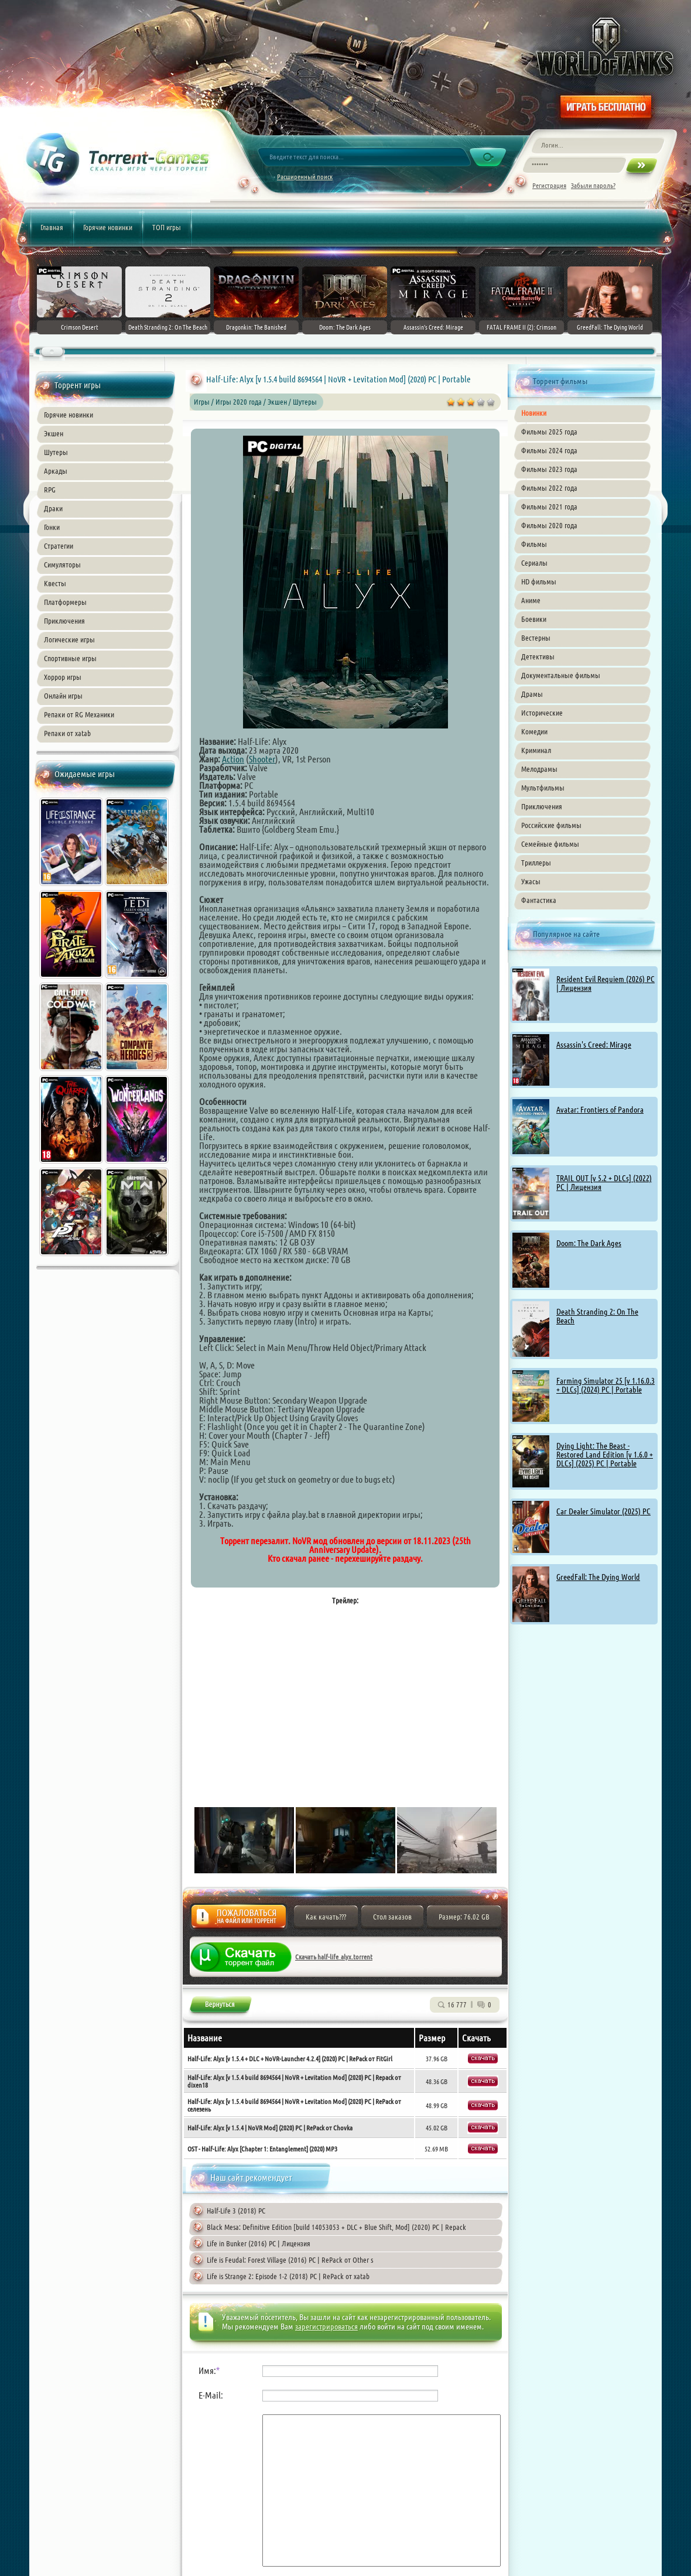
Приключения (64, 621)
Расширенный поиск (305, 176)
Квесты (55, 583)
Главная (51, 227)
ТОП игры (166, 227)
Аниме (531, 600)
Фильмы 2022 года (549, 488)
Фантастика (538, 900)
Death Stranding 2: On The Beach (597, 1316)
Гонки (52, 527)
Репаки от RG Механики (79, 714)
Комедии (534, 731)
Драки (53, 508)
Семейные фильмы (550, 844)
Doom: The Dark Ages (588, 1243)
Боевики (533, 619)
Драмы (532, 694)
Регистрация (549, 185)
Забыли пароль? (593, 185)
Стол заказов (392, 1917)
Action (233, 759)
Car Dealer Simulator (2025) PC (603, 1511)
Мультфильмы (543, 788)
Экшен (53, 433)
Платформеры (65, 602)
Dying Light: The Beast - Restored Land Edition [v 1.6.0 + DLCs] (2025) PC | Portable (604, 1454)
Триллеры (536, 862)
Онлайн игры (63, 696)
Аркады (55, 471)
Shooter (262, 759)
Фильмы (534, 544)
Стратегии (58, 546)
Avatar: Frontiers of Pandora (600, 1109)
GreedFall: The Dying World (598, 1577)
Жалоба (239, 1920)
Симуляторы (62, 564)
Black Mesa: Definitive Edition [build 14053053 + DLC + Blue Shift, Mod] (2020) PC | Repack (336, 2227)
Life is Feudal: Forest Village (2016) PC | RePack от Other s (290, 2260)
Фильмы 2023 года (549, 469)
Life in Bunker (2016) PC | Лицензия (258, 2243)
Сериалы (534, 563)
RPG (50, 489)
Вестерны (535, 638)
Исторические (542, 713)
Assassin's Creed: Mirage (593, 1044)
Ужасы (531, 881)
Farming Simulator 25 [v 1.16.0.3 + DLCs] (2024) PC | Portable (605, 1385)
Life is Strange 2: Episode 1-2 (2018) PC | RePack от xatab (288, 2276)
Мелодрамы (539, 769)
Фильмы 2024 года (549, 450)
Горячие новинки (107, 227)
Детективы (538, 656)
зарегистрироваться (326, 2326)
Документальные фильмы (560, 675)
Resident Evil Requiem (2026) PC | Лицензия (605, 983)
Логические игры (69, 639)
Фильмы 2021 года (549, 506)
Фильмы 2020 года (549, 525)
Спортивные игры (70, 658)
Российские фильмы (551, 825)
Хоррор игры (62, 677)
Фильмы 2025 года (549, 431)
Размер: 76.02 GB (464, 1917)
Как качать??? (326, 1917)
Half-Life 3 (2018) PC (236, 2210)
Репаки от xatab (67, 733)
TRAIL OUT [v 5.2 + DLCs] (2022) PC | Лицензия (604, 1183)
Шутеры (56, 452)
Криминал (536, 750)
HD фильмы (538, 581)
